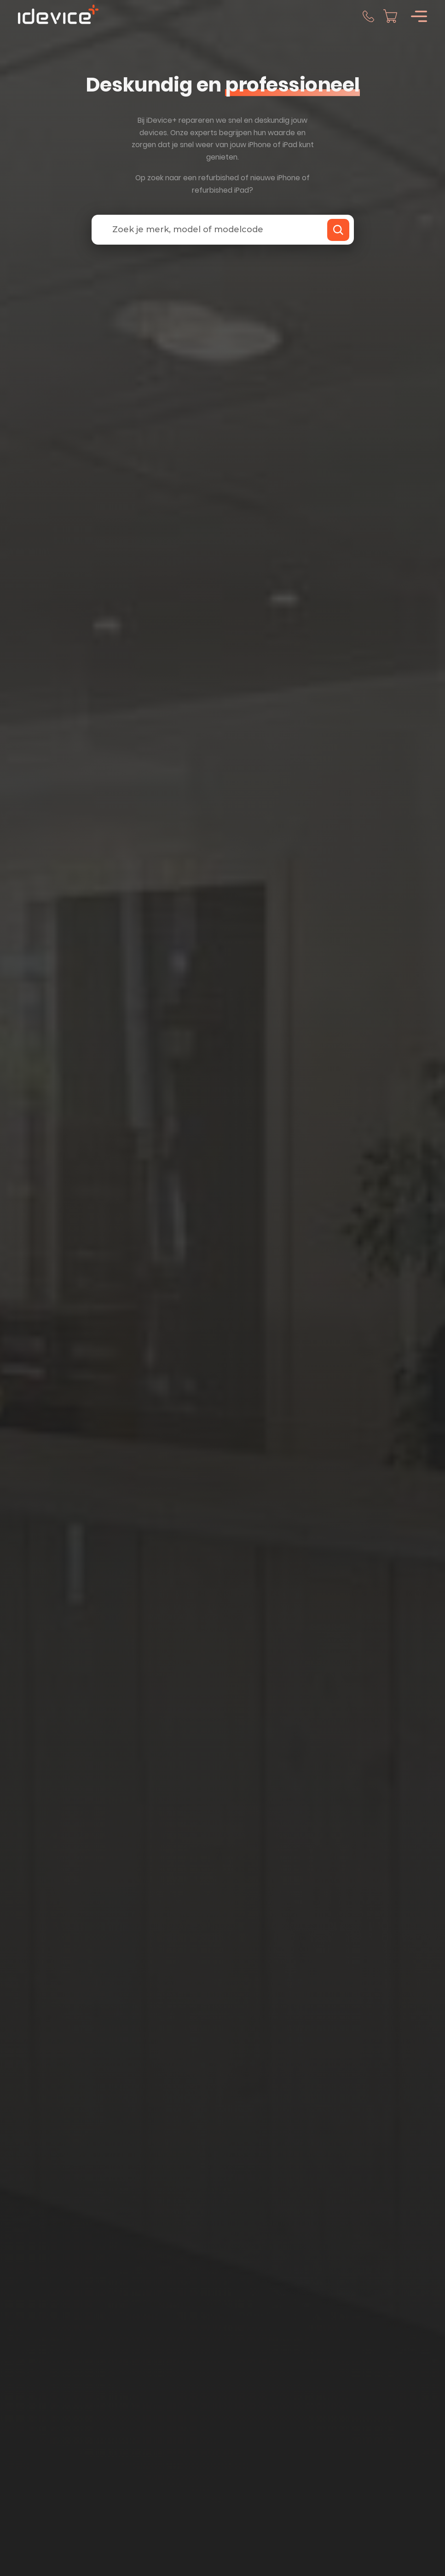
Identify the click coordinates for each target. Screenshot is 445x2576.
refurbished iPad (220, 190)
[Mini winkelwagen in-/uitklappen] (390, 16)
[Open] (419, 16)
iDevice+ (161, 120)
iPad (290, 144)
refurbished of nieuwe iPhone (249, 178)
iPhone (259, 144)
